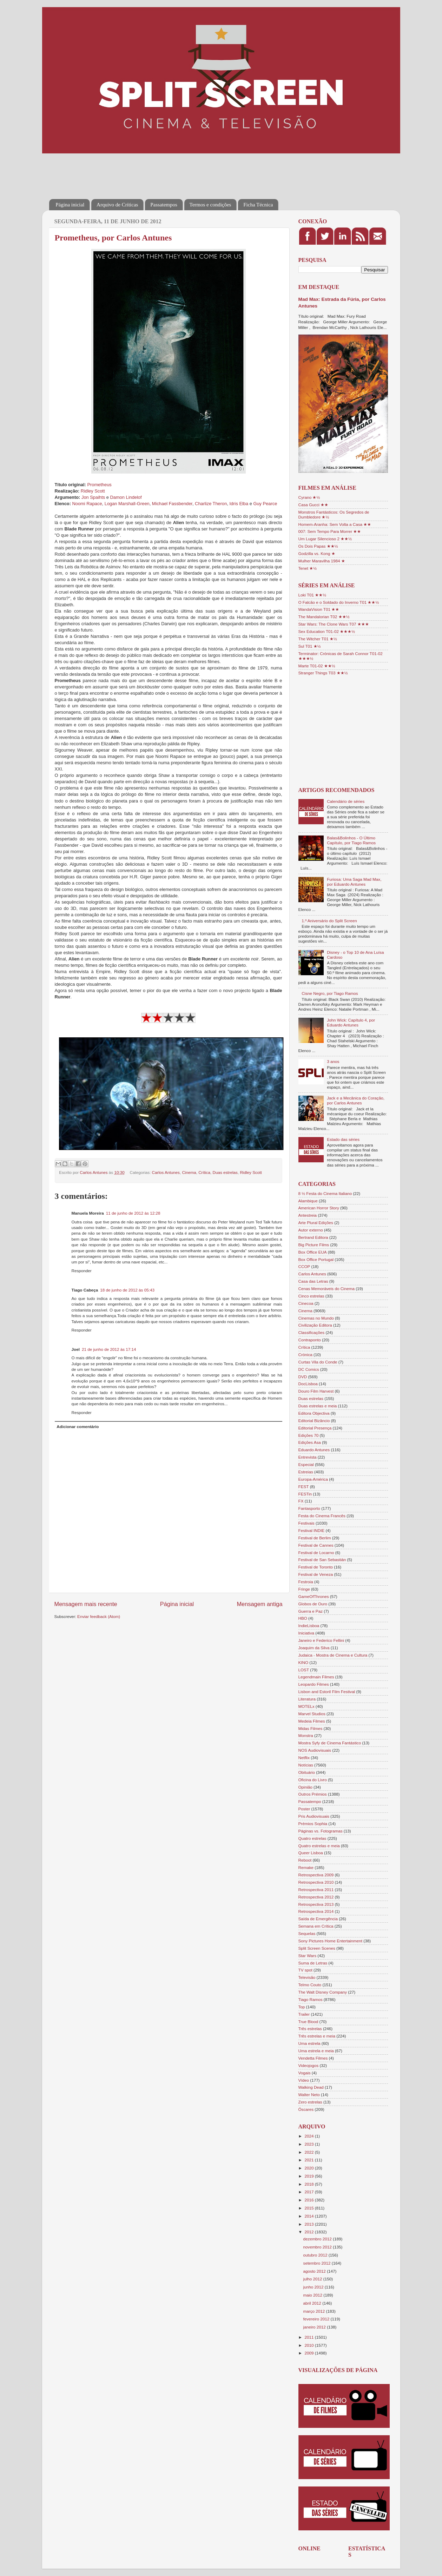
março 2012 (314, 2311)
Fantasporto (309, 1508)
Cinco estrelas (311, 1296)
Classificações (311, 1332)
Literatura (307, 1699)
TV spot (305, 1970)
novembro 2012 (318, 2247)
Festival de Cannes (316, 1545)
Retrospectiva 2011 (316, 1889)
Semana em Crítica (316, 1926)
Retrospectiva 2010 (316, 1882)
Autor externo (310, 1230)
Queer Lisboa (310, 1852)
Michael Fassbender (172, 503)
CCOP (304, 1266)
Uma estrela (309, 2043)
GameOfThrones (313, 1596)
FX (301, 1501)
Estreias (305, 1471)
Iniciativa (306, 1633)
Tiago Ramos (310, 1999)
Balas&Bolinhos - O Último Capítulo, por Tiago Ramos (351, 840)
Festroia (305, 1581)
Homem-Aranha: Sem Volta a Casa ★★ (334, 524)
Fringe (304, 1589)
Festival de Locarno (316, 1552)
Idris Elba (239, 503)
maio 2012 (313, 2295)
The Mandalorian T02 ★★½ (324, 616)
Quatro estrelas (312, 1838)
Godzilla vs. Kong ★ (316, 553)
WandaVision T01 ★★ (318, 609)
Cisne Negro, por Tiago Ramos (330, 993)
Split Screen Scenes (316, 1948)
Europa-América (313, 1479)
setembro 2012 (317, 2263)
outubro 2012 (316, 2255)
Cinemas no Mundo (316, 1318)
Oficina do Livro (312, 1779)
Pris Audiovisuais (313, 1816)
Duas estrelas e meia (317, 1405)
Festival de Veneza (315, 1574)
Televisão (307, 1977)
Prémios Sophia (313, 1823)
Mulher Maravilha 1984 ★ (321, 561)
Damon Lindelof (125, 497)
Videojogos (308, 2065)
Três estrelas (310, 2028)
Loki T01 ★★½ (312, 595)
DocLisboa (308, 1383)
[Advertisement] (177, 171)
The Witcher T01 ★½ (317, 638)
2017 (310, 2191)
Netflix (304, 1757)
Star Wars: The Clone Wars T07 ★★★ (333, 624)
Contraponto (309, 1339)
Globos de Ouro (313, 1603)
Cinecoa (306, 1303)
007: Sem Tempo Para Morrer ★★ (329, 531)
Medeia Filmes (311, 1721)
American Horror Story (318, 1208)
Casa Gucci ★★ (313, 504)
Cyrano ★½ (309, 497)
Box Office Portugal (316, 1259)
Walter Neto (309, 2094)
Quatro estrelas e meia (319, 1845)
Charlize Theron (211, 503)
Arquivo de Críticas (117, 204)
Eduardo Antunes (314, 1449)
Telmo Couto (310, 1984)
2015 (310, 2208)
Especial (306, 1464)
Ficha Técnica (258, 204)
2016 (310, 2200)
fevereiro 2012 (317, 2319)
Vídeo (303, 2080)
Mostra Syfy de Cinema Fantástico (329, 1743)
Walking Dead (311, 2087)
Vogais (304, 2072)
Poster (304, 1808)
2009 (310, 2353)
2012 (310, 2232)
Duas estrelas (224, 1172)
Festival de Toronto (315, 1567)
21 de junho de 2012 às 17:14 (109, 1349)
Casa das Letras (313, 1281)
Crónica (305, 1354)
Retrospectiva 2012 (316, 1897)
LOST (303, 1669)
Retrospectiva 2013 (316, 1904)
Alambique (308, 1200)
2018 (310, 2184)
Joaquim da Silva (314, 1647)
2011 (310, 2337)
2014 (310, 2216)
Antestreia (307, 1215)
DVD (302, 1376)
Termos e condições (210, 204)
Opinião (305, 1787)
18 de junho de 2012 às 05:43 (127, 1290)
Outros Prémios (312, 1794)
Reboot (305, 1860)
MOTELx (306, 1706)
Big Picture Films (313, 1244)
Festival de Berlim (314, 1537)
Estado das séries (343, 1139)
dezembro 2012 (318, 2239)
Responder (82, 1270)
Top (301, 2006)
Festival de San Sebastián (322, 1559)
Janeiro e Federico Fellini (321, 1640)
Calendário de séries (345, 801)
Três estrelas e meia (316, 2036)
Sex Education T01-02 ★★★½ (326, 631)
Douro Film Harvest (316, 1391)
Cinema (189, 1172)
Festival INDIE (311, 1530)
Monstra (305, 1735)
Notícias (305, 1765)
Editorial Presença (315, 1428)
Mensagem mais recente (85, 1604)
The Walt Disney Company (322, 1992)
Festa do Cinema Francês (321, 1515)
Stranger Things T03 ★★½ (323, 673)
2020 (310, 2168)
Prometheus (99, 484)
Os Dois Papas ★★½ (318, 546)
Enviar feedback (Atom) (98, 1616)
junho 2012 (314, 2287)
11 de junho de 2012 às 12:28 (133, 1213)
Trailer (304, 2014)
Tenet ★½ (307, 568)
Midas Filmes (310, 1728)
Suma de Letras (313, 1963)
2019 (310, 2176)
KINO (303, 1662)
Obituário (306, 1772)
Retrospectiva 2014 (316, 1911)
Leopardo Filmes (313, 1684)
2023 (310, 2144)
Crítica (204, 1172)
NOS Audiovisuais (314, 1750)
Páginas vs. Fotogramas (320, 1831)
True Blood (308, 2021)
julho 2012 (313, 2279)
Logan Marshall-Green (127, 503)
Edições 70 (308, 1435)
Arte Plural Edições (315, 1222)
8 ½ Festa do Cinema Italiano (325, 1193)
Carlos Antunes (166, 1172)
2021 (310, 2160)
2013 (310, 2224)
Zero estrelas (310, 2102)
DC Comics (308, 1369)
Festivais (306, 1523)
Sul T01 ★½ (309, 646)
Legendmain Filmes (316, 1677)
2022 (310, 2152)
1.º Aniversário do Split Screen (329, 920)
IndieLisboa (308, 1625)
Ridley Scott (93, 491)
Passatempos (163, 204)
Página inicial (69, 204)
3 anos (333, 1061)
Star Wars (307, 1955)
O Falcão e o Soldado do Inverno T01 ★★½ (338, 602)
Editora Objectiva (314, 1413)
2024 (310, 2136)
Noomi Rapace (87, 503)
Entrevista (307, 1457)
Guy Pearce (265, 503)
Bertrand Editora (313, 1237)
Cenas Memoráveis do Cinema (326, 1288)
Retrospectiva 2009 (316, 1874)
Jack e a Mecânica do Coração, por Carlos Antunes (355, 1100)
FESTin (305, 1494)
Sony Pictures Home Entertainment (330, 1940)
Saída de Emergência (318, 1918)
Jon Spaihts (93, 497)
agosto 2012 (315, 2271)
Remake (306, 1867)
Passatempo (309, 1801)
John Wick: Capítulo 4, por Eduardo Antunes (351, 1022)
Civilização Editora (315, 1325)
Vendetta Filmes (313, 2058)
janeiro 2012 (315, 2327)
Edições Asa (309, 1442)
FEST (303, 1486)
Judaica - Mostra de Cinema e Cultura (333, 1655)
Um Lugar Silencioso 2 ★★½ (325, 538)
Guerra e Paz (310, 1611)
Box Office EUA (312, 1252)
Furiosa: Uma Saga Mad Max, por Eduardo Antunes (354, 881)
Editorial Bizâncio (314, 1420)
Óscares (306, 2109)
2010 (310, 2345)
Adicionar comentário (78, 1426)
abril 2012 (313, 2303)
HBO (302, 1618)
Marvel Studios (311, 1713)
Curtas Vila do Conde (317, 1362)
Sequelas (307, 1933)
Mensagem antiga (259, 1604)
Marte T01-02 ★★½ (316, 665)
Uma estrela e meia (316, 2050)
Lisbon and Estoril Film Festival (326, 1691)
